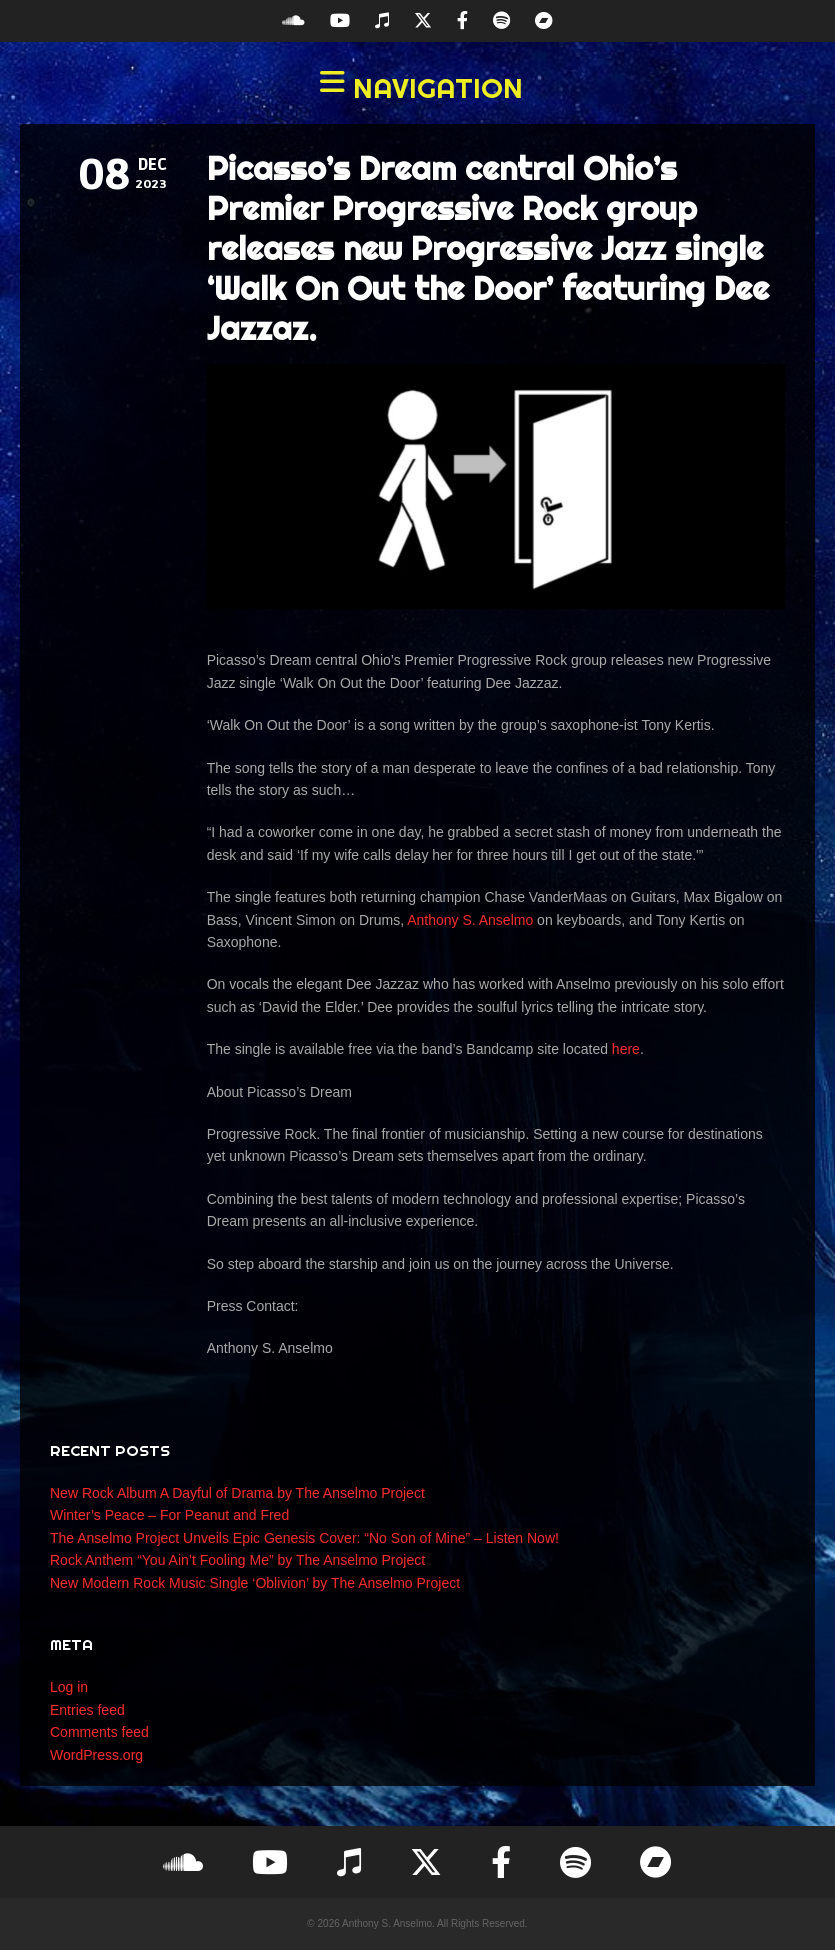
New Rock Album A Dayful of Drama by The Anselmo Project (237, 1493)
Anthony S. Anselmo (470, 920)
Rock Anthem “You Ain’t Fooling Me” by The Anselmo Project (237, 1560)
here (626, 1049)
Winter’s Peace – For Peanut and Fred (169, 1515)
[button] (417, 88)
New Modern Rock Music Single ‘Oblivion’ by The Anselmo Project (255, 1583)
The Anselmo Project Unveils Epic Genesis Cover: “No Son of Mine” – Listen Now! (304, 1538)
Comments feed (99, 1732)
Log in (69, 1687)
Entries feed (87, 1710)
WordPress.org (96, 1755)
